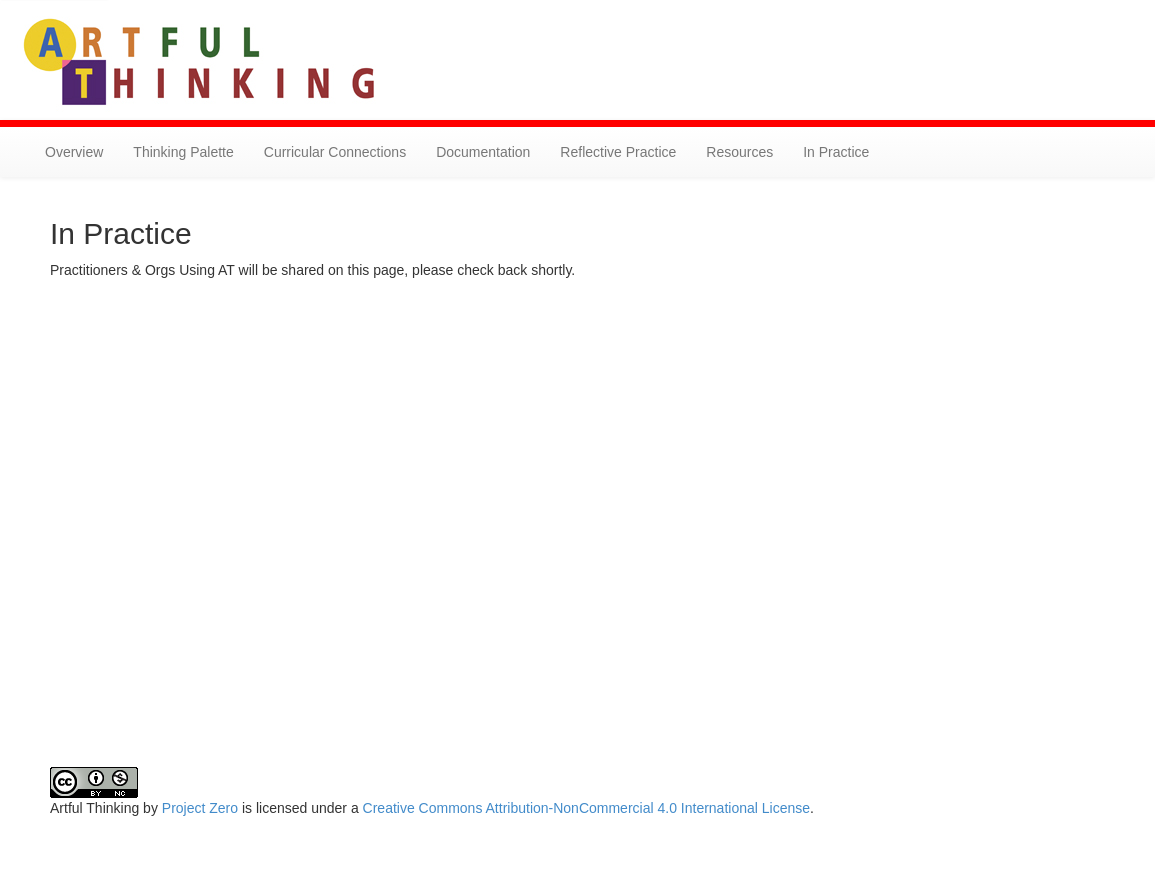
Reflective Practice (618, 152)
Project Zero (200, 808)
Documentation (483, 152)
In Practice (836, 152)
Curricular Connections (335, 152)
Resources (739, 152)
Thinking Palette (183, 152)
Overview (74, 152)
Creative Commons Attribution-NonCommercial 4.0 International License (586, 808)
